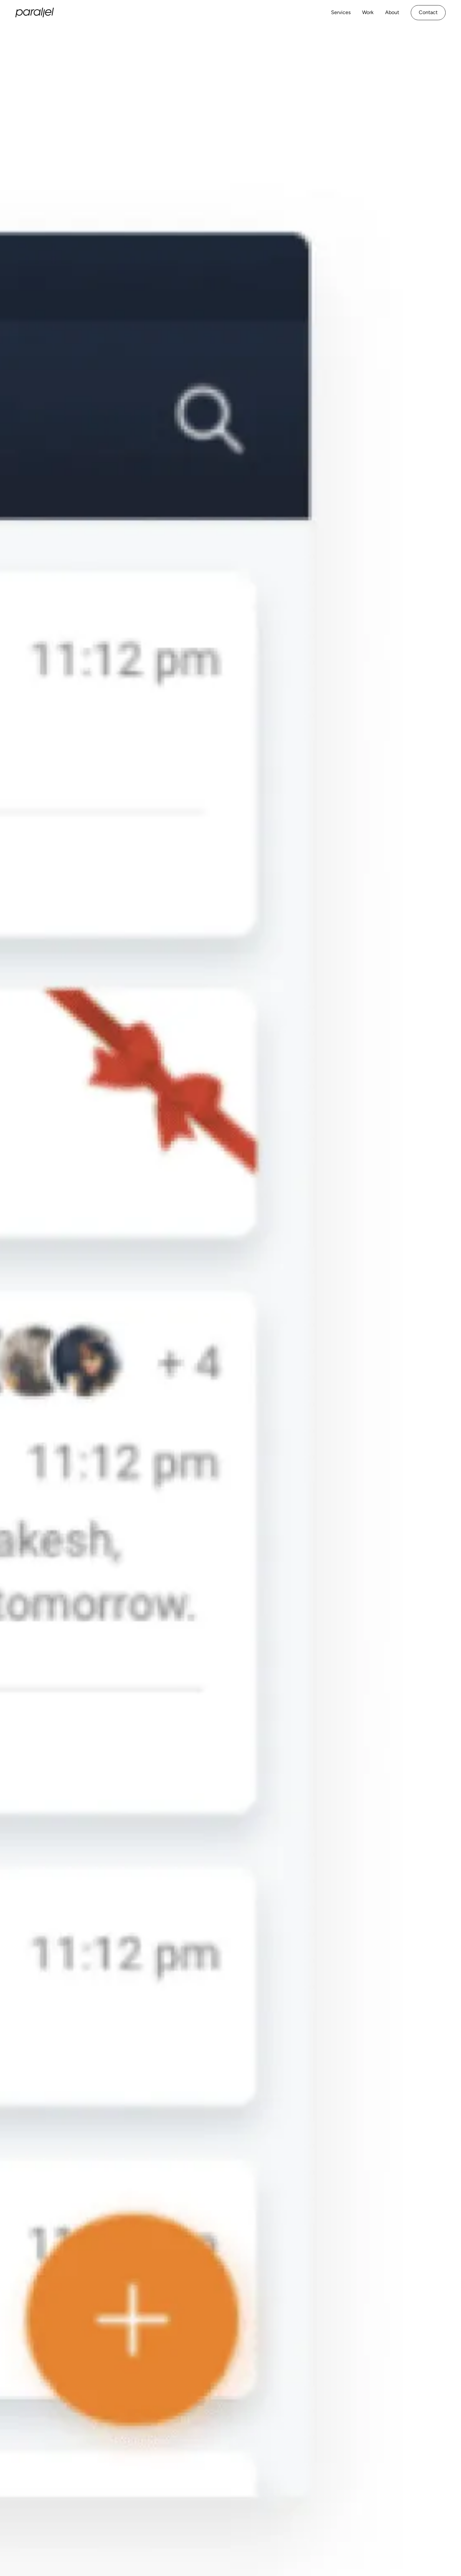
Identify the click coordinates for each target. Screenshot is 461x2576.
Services (341, 12)
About (392, 12)
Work (368, 12)
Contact (428, 12)
